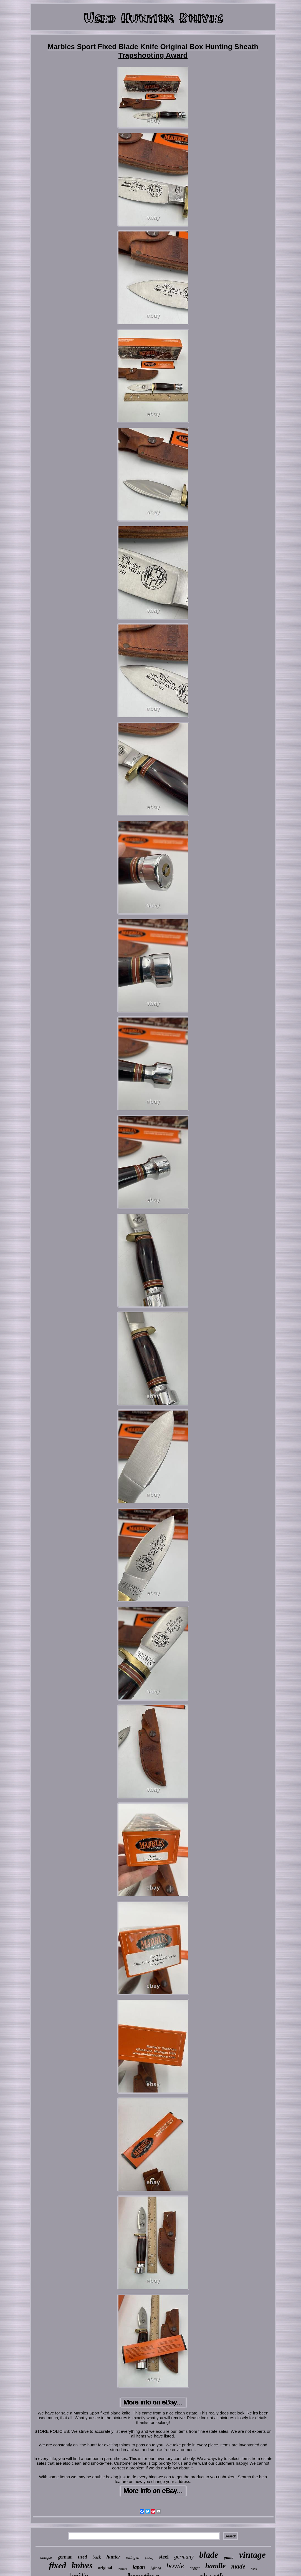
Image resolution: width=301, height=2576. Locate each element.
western (122, 2568)
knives (82, 2565)
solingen (133, 2557)
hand (254, 2568)
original (105, 2567)
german (64, 2557)
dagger (194, 2568)
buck (96, 2557)
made (238, 2566)
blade (208, 2555)
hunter (113, 2557)
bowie (175, 2566)
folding (149, 2558)
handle (215, 2566)
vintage (252, 2555)
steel (164, 2557)
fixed (57, 2565)
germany (184, 2557)
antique (46, 2557)
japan (139, 2567)
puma (229, 2557)
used (82, 2557)
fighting (155, 2568)
